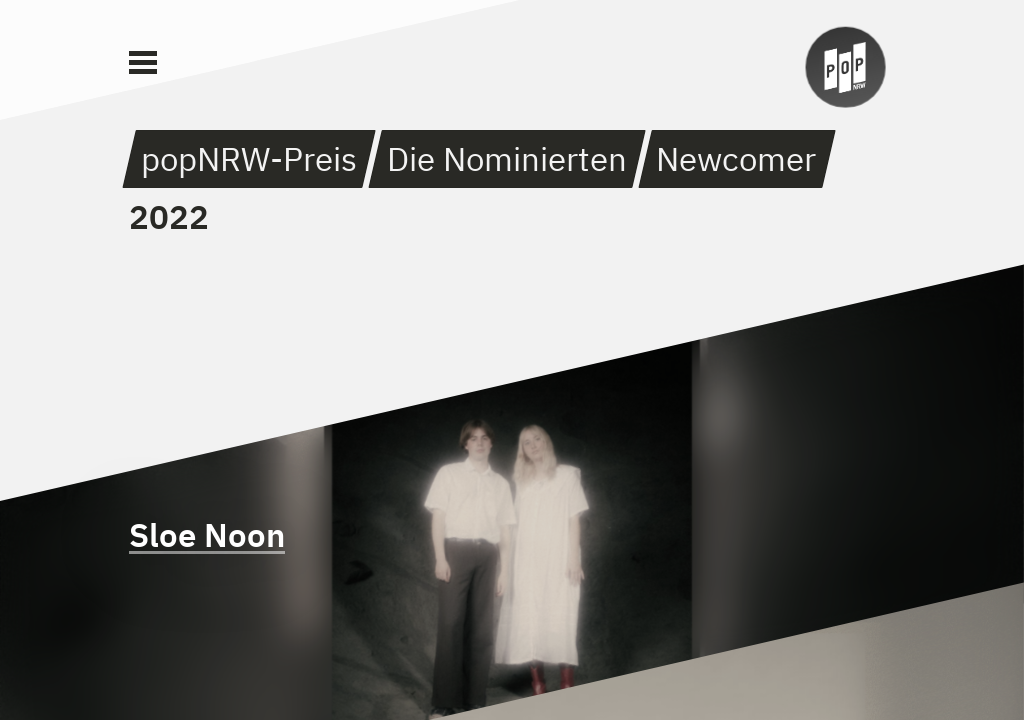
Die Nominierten (507, 158)
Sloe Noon (207, 534)
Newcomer (736, 158)
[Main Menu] (143, 63)
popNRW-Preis (249, 158)
